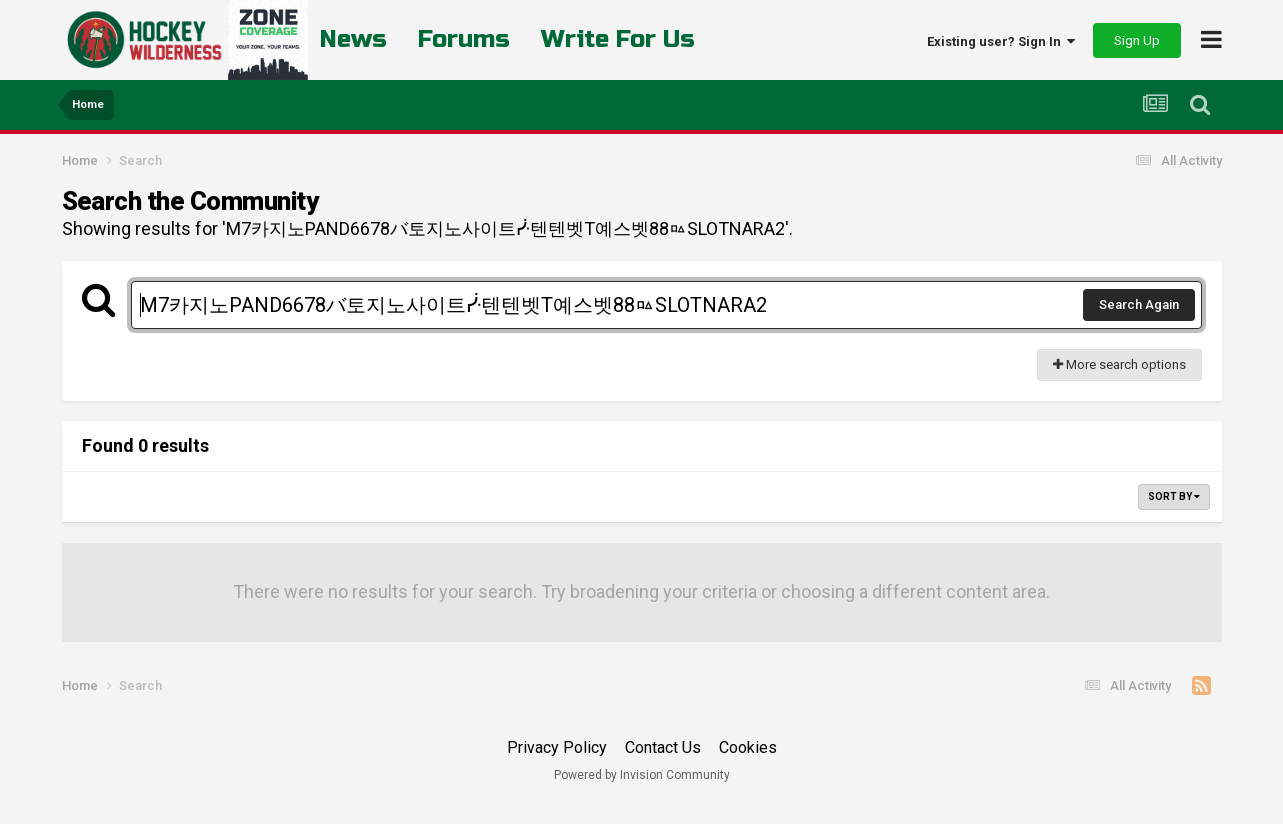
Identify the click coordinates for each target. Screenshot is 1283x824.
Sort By (1174, 496)
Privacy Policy (557, 747)
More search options (1119, 364)
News (353, 39)
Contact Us (663, 747)
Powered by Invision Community (642, 775)
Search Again (1139, 304)
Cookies (748, 747)
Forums (464, 39)
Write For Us (618, 39)
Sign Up (1137, 40)
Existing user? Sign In (1001, 41)
